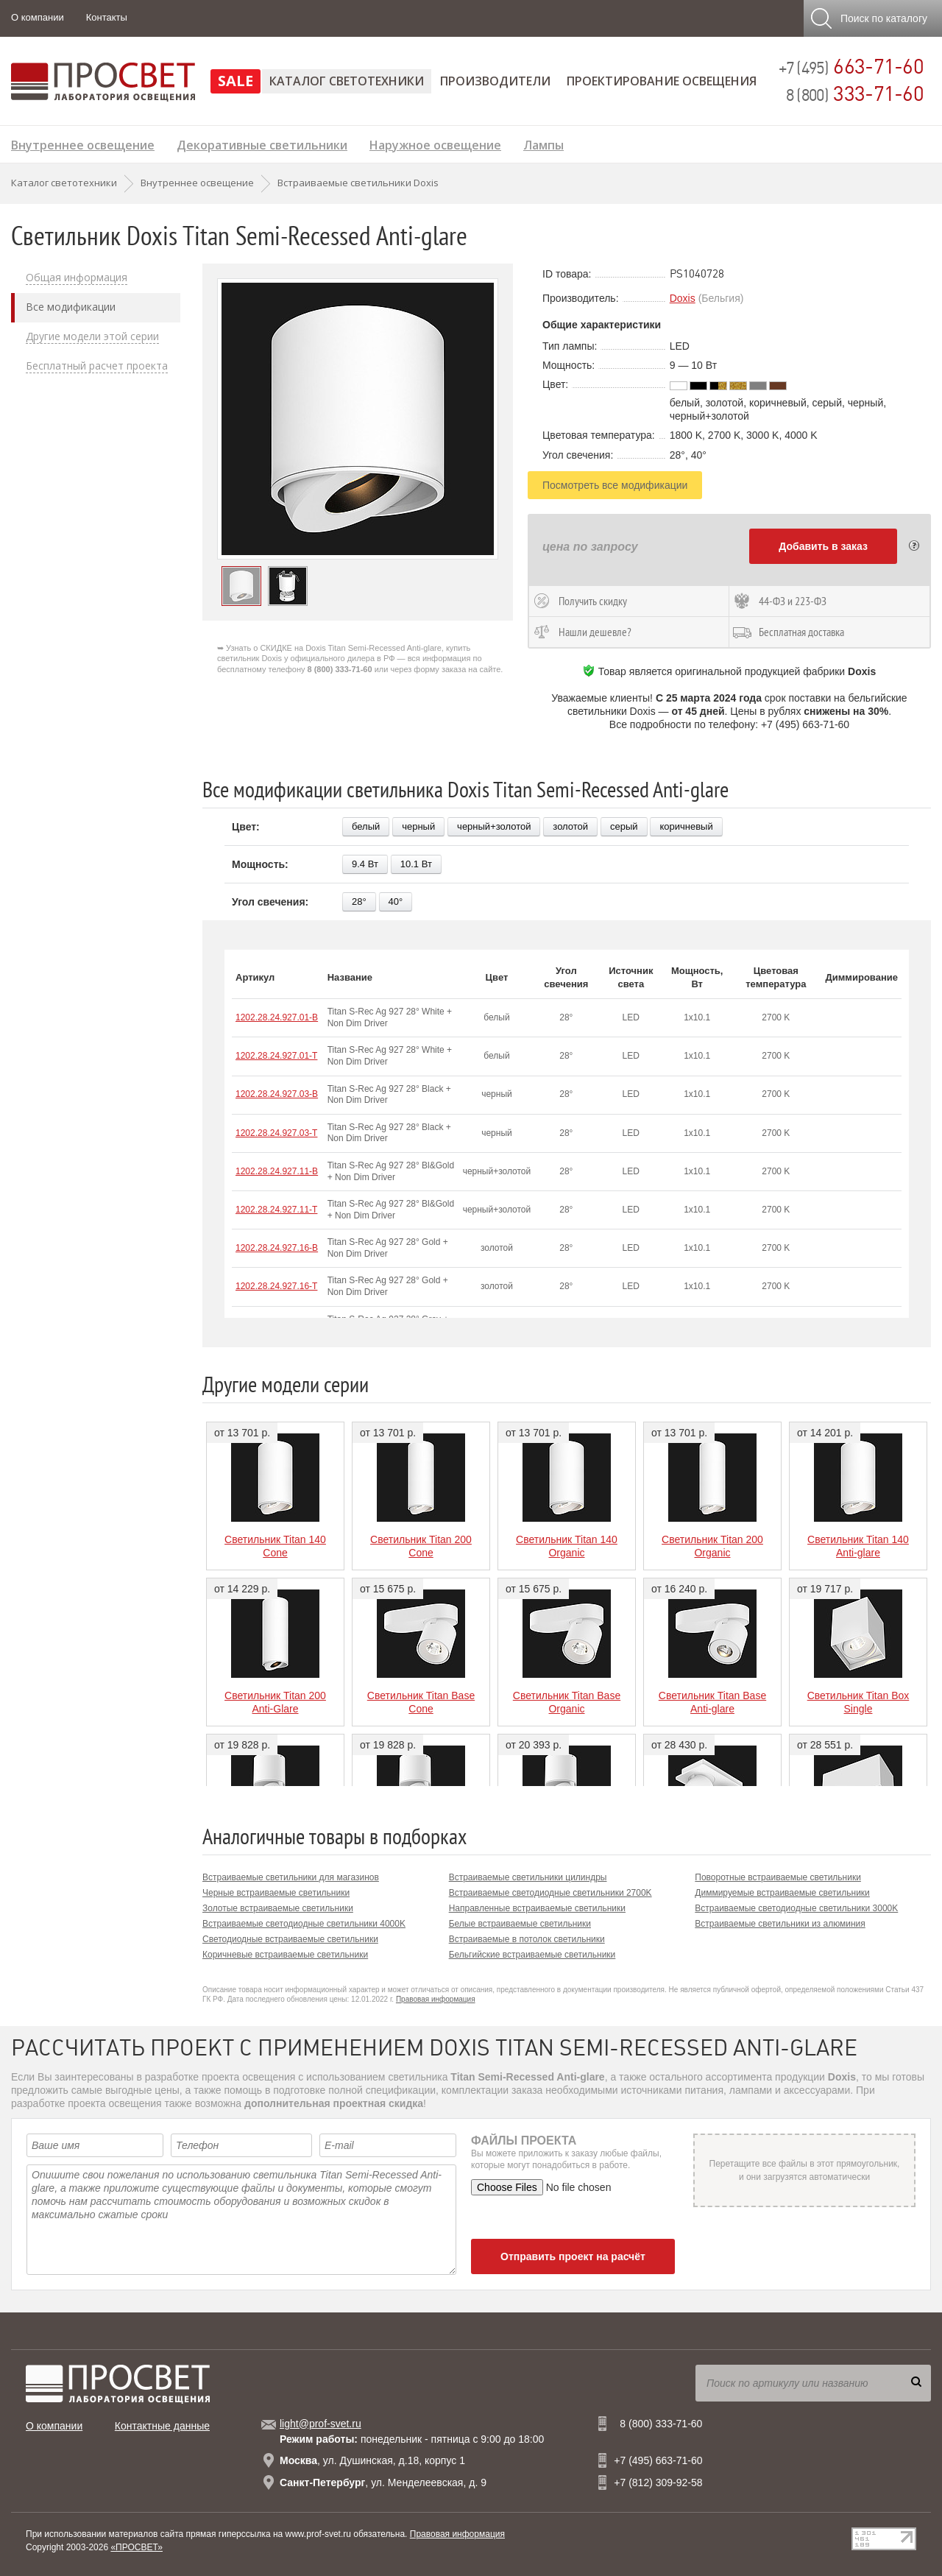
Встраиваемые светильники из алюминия (780, 1924)
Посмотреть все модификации (614, 485)
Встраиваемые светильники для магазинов (290, 1877)
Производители (495, 81)
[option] (358, 419)
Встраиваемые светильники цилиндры (528, 1877)
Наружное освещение (435, 143)
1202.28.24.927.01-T (276, 1056)
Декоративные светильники (262, 143)
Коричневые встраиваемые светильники (285, 1954)
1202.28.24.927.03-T (276, 1133)
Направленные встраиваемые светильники (537, 1908)
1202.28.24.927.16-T (276, 1286)
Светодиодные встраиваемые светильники (290, 1939)
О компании (37, 17)
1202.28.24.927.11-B (277, 1171)
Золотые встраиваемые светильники (277, 1908)
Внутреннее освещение (83, 143)
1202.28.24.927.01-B (277, 1017)
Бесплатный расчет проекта (97, 366)
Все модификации (71, 307)
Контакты (106, 17)
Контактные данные (162, 2426)
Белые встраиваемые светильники (520, 1924)
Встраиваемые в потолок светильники (527, 1939)
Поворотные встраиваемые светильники (778, 1877)
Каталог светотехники (346, 81)
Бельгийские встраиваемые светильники (532, 1954)
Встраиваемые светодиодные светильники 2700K (550, 1893)
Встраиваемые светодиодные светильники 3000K (796, 1908)
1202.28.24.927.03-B (277, 1094)
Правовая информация (435, 1999)
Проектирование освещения (662, 81)
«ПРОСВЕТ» (136, 2547)
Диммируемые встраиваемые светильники (782, 1893)
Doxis (682, 298)
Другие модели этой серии (92, 336)
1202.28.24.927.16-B (277, 1248)
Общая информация (76, 277)
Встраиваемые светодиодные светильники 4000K (304, 1924)
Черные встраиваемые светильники (276, 1893)
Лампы (543, 143)
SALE (235, 81)
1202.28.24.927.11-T (276, 1209)
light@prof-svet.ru (320, 2423)
